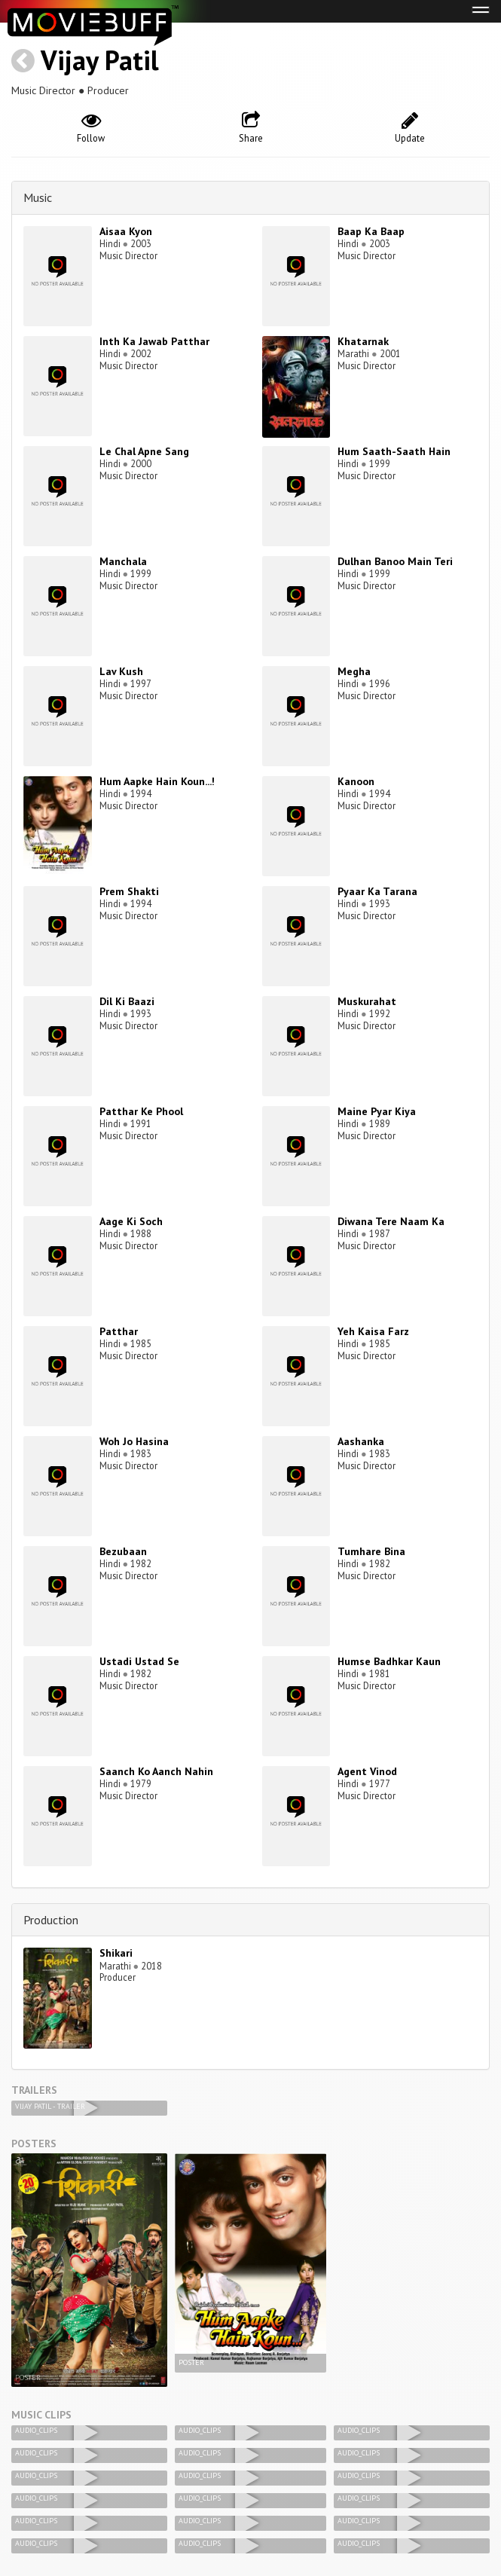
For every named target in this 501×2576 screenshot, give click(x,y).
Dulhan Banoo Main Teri (395, 561)
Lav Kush (121, 671)
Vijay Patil (100, 60)
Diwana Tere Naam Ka (391, 1221)
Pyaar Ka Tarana (377, 891)
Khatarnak (363, 341)
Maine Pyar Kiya (377, 1111)
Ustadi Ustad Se (139, 1661)
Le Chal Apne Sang (144, 451)
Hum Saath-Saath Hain (394, 451)
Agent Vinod (367, 1771)
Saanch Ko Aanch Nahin (156, 1771)
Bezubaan (123, 1551)
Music (37, 197)
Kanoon (356, 781)
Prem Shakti (129, 891)
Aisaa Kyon (125, 231)
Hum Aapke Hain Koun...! (157, 781)
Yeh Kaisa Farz (373, 1331)
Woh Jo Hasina (134, 1441)
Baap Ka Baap (371, 231)
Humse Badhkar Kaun (389, 1661)
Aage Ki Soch (131, 1221)
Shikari (116, 1953)
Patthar (118, 1331)
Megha (354, 671)
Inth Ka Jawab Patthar (154, 341)
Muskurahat (367, 1001)
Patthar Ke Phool (141, 1111)
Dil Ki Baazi (126, 1001)
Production (50, 1919)
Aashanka (361, 1441)
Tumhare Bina (371, 1551)
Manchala (123, 561)
